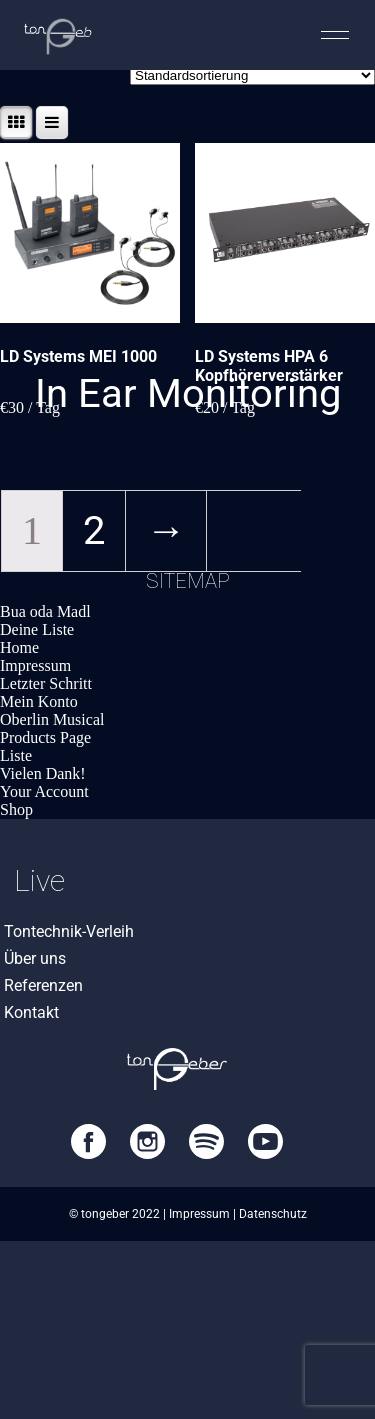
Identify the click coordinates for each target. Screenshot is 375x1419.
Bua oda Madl (45, 611)
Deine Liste (37, 629)
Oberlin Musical (52, 719)
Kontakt (31, 1012)
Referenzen (43, 985)
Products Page (45, 737)
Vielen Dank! (43, 773)
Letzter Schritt (46, 683)
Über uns (35, 958)
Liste (16, 755)
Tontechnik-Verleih (69, 931)
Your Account (44, 791)
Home (19, 647)
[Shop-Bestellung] (252, 75)
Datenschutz (273, 1214)
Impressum (35, 665)
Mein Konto (39, 701)
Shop (16, 809)
